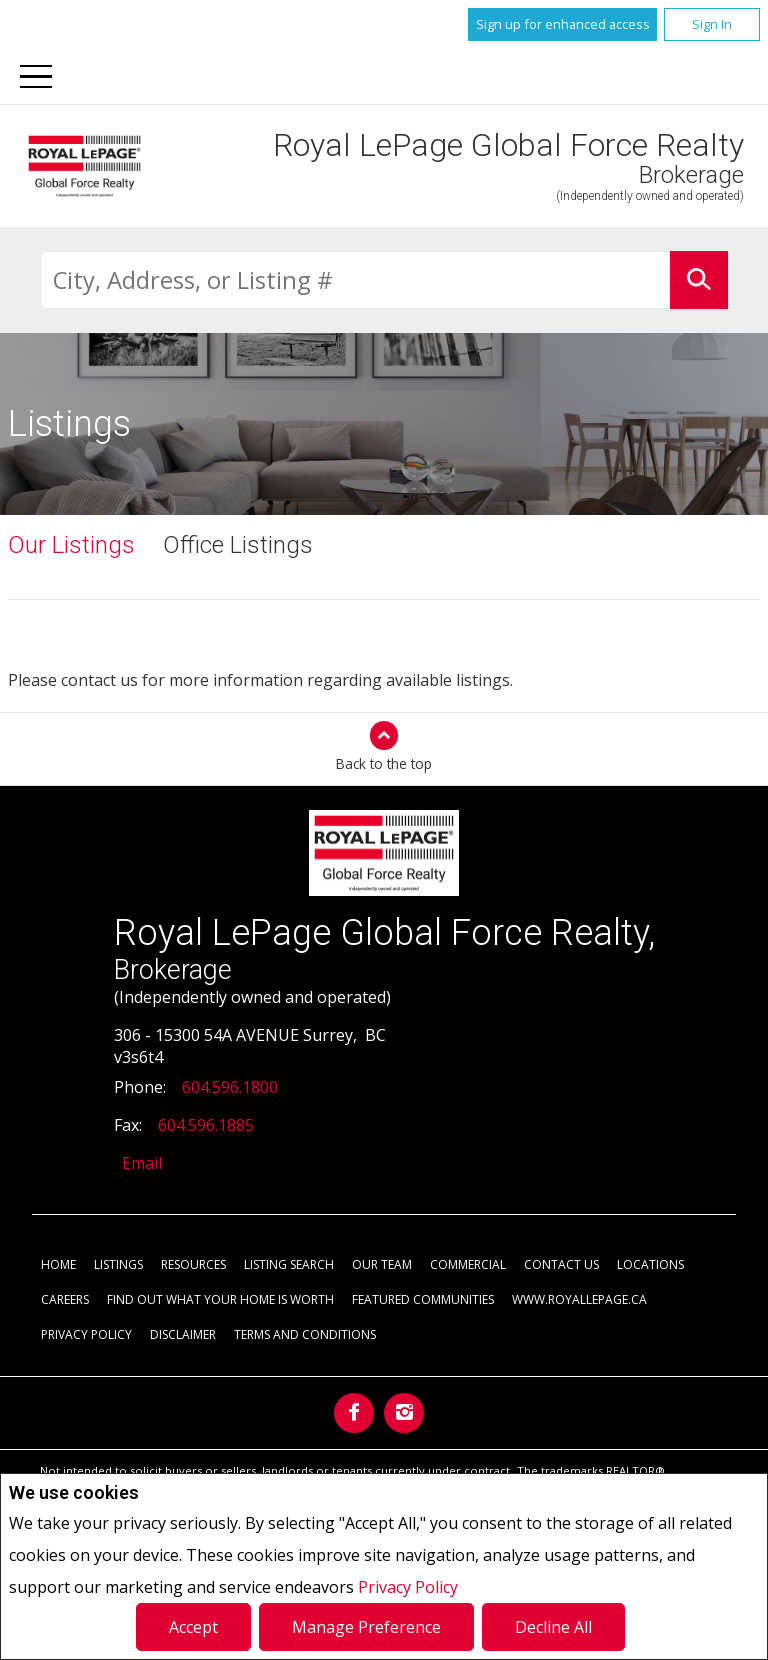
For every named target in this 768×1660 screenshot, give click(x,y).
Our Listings (71, 546)
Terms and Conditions (305, 1335)
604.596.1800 (230, 1088)
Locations (650, 1265)
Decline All (553, 1627)
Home (58, 1265)
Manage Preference (366, 1627)
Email (142, 1164)
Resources (193, 1265)
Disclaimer (183, 1335)
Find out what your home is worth (220, 1300)
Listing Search (289, 1265)
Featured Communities (423, 1300)
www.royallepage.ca (579, 1300)
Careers (65, 1300)
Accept (193, 1627)
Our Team (382, 1265)
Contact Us (561, 1265)
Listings (118, 1265)
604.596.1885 (206, 1126)
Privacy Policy (408, 1587)
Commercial (468, 1265)
